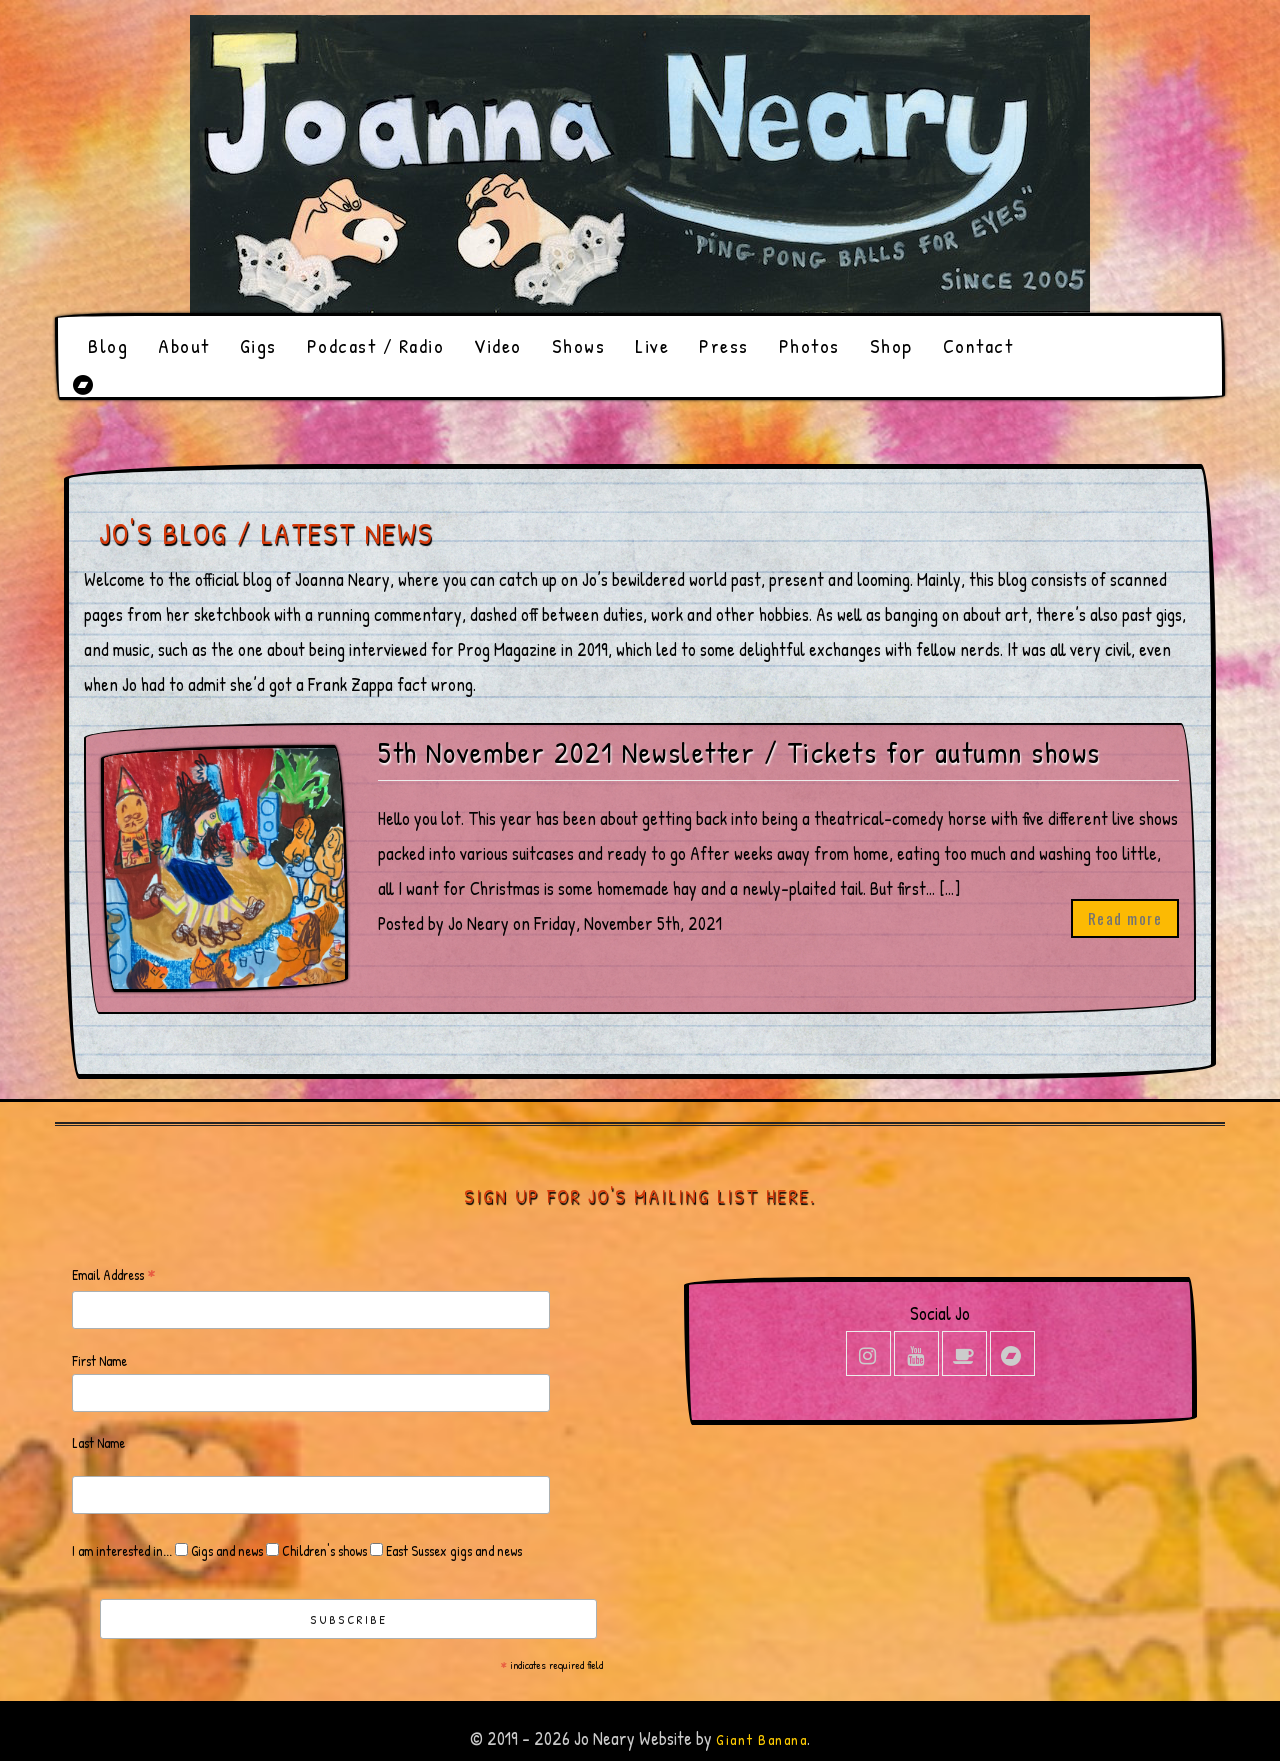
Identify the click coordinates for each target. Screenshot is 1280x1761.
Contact (978, 345)
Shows (579, 345)
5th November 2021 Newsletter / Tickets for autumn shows (739, 752)
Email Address (114, 1275)
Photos (809, 345)
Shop (891, 345)
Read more (1125, 918)
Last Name (98, 1442)
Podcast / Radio (376, 345)
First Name (99, 1360)
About (184, 345)
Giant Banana (761, 1739)
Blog (108, 345)
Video (498, 345)
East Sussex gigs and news (452, 1550)
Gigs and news (225, 1550)
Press (724, 345)
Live (652, 345)
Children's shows (323, 1550)
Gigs (258, 345)
